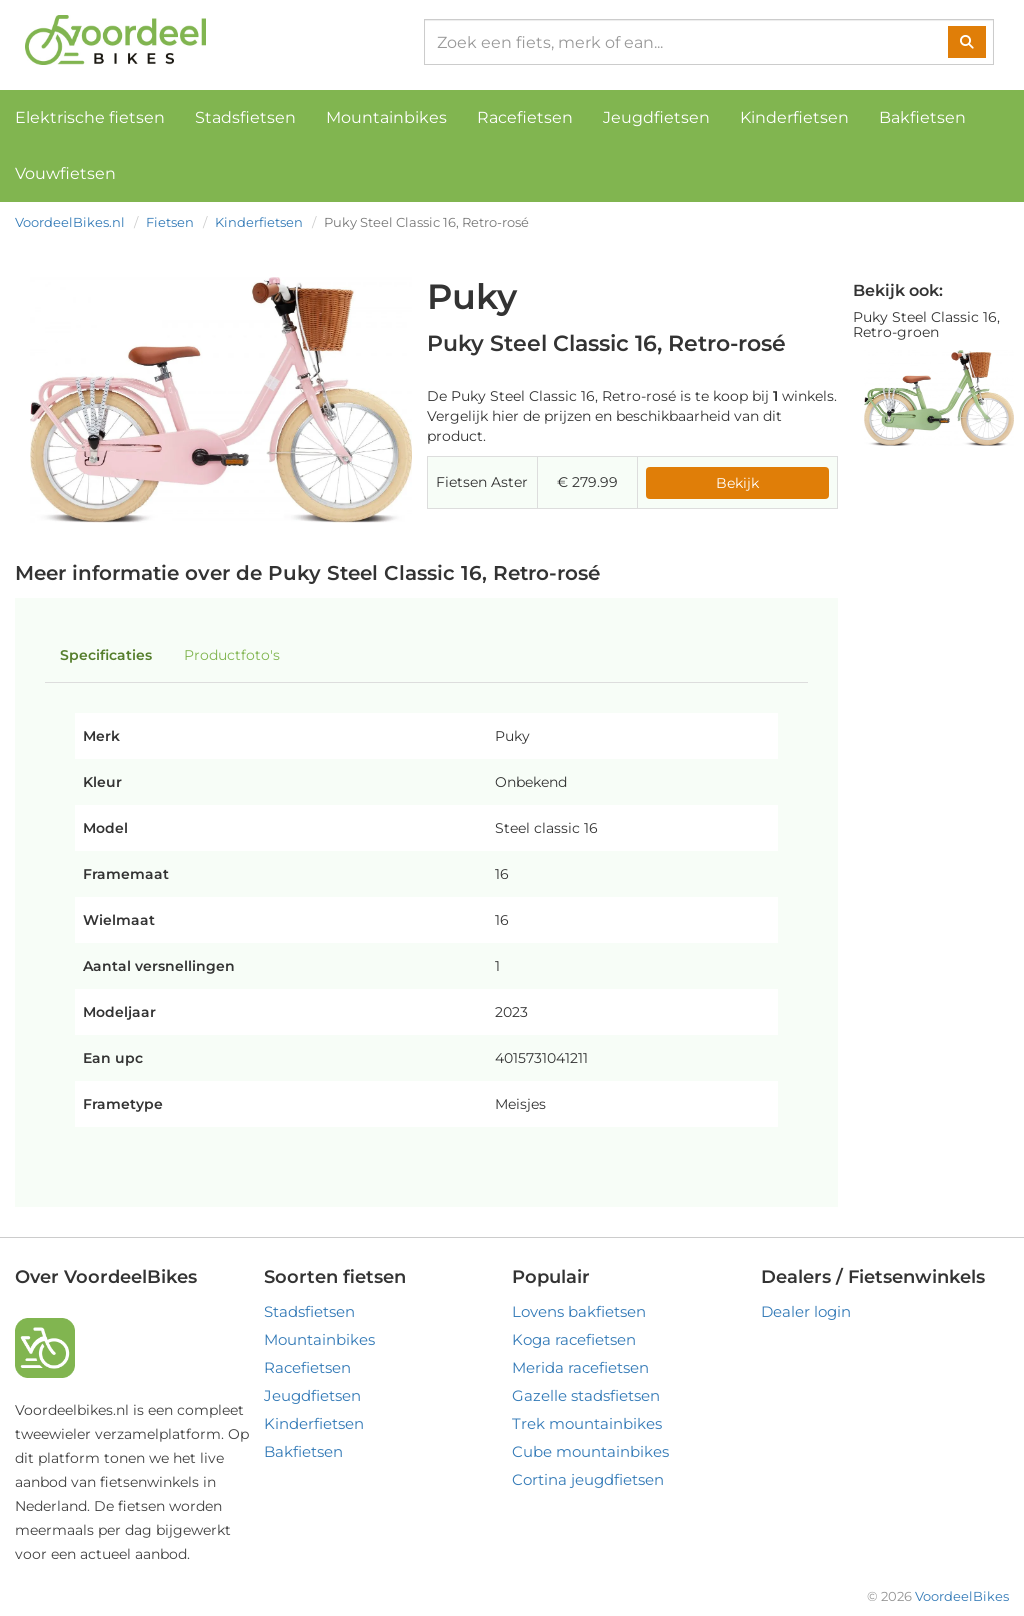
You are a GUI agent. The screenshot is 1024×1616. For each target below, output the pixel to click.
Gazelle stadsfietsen (586, 1395)
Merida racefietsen (580, 1367)
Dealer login (806, 1311)
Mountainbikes (386, 117)
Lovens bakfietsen (579, 1311)
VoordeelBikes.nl (70, 222)
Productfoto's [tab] (232, 655)
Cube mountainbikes (590, 1451)
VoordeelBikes (962, 1596)
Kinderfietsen (794, 117)
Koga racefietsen (574, 1339)
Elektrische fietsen (90, 117)
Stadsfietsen (245, 117)
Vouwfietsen (65, 173)
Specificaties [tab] (106, 655)
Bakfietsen (922, 117)
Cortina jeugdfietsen (588, 1479)
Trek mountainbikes (587, 1423)
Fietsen (170, 222)
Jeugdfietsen (656, 117)
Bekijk (737, 483)
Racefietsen (525, 117)
